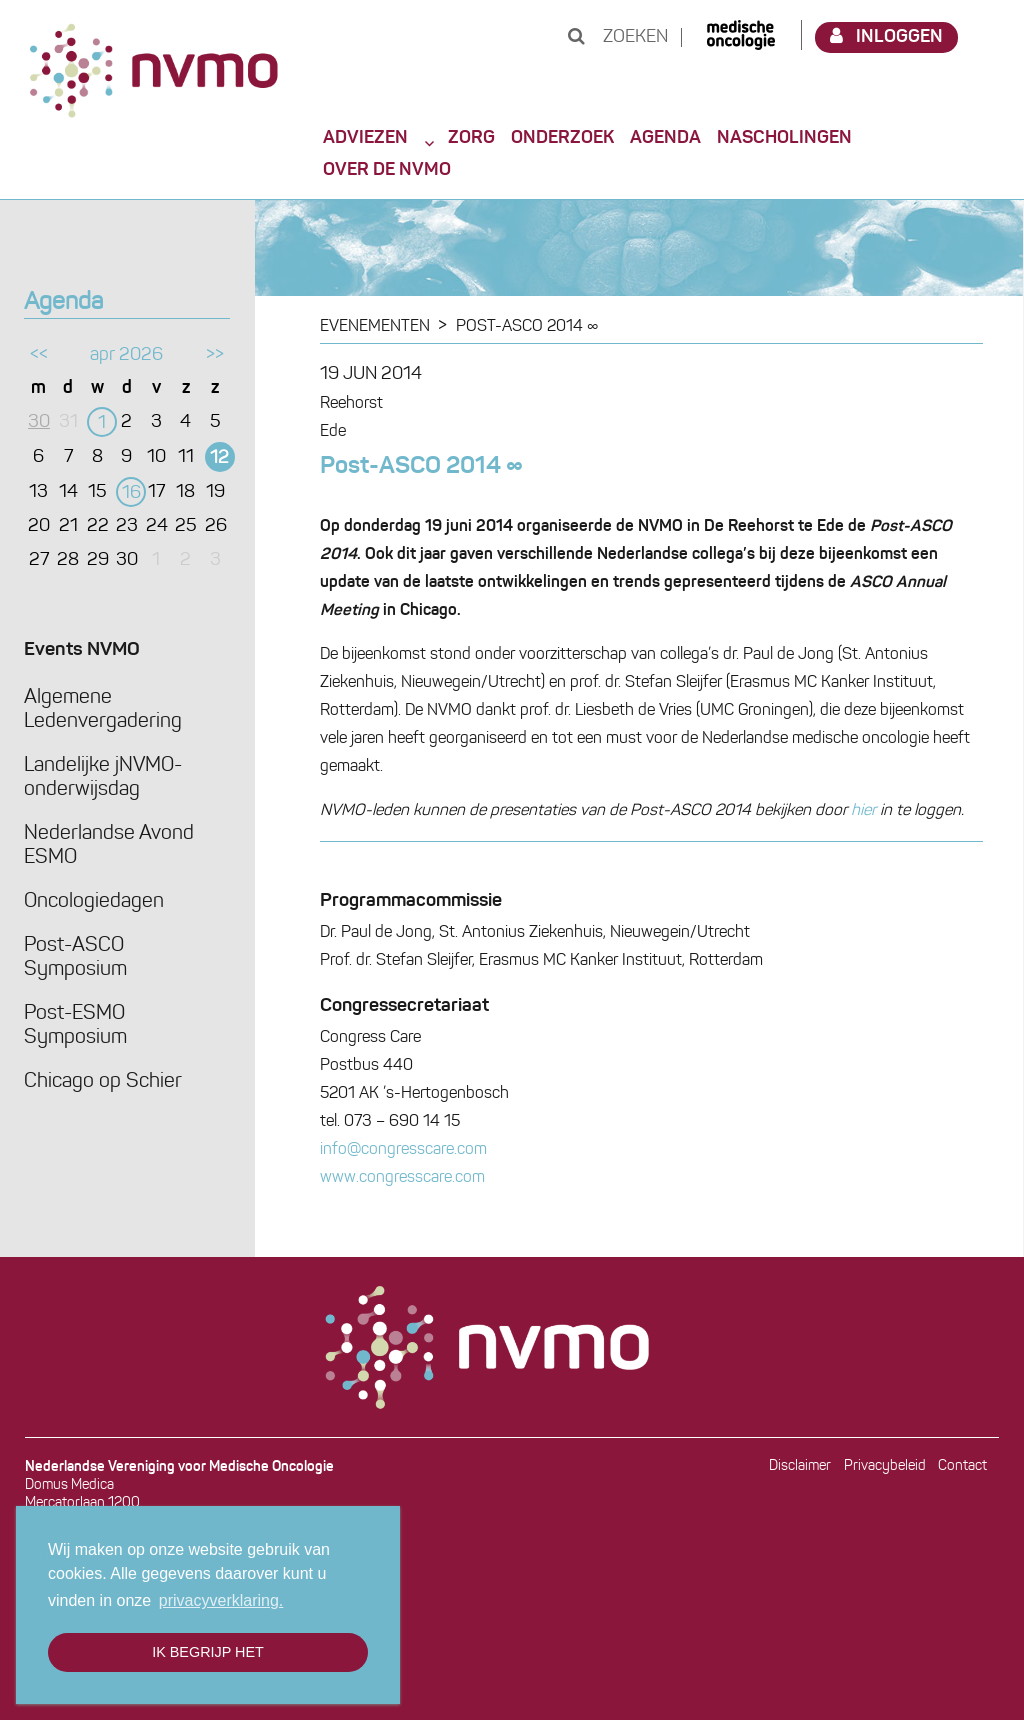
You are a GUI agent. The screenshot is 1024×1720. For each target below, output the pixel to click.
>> (215, 355)
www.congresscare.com (402, 1178)
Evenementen (375, 327)
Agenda (665, 138)
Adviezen (365, 138)
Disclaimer (800, 1466)
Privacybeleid (885, 1466)
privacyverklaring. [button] (221, 1600)
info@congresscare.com (403, 1150)
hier (863, 811)
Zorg (471, 138)
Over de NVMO (387, 170)
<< (39, 355)
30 (39, 422)
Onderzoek (562, 138)
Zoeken (618, 37)
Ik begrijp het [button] (208, 1652)
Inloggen (887, 36)
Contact (962, 1466)
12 (219, 458)
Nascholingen (784, 138)
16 (131, 493)
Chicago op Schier (103, 1082)
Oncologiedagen (94, 902)
